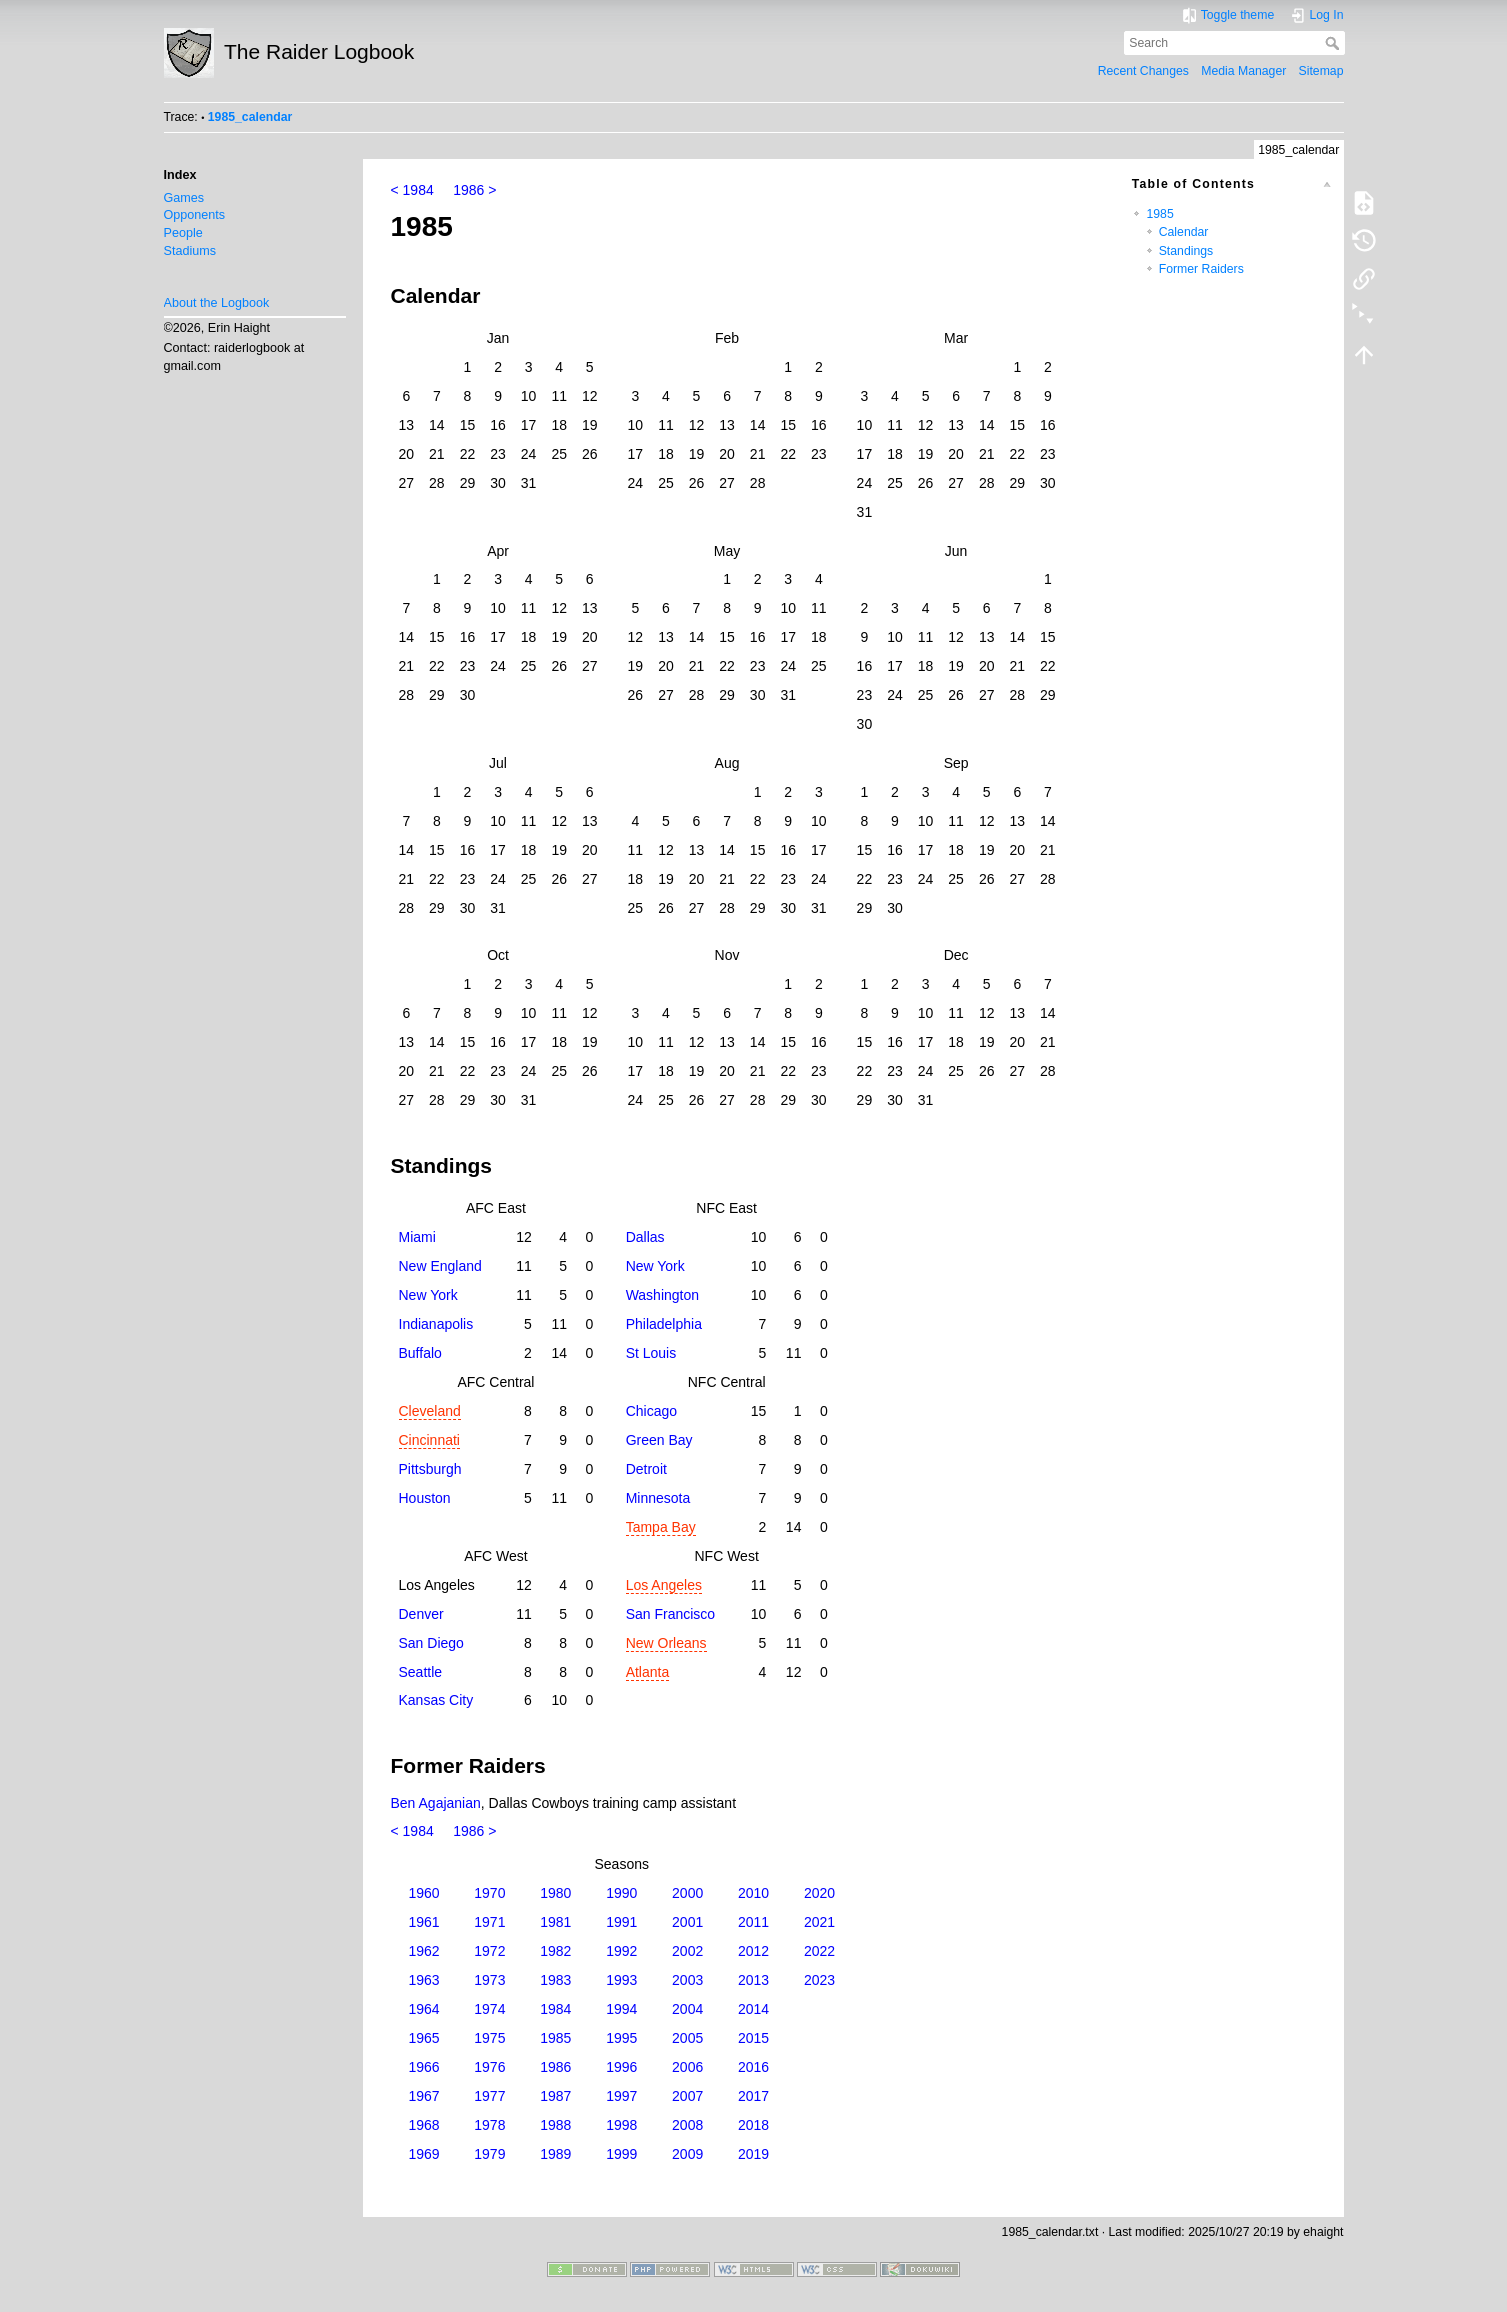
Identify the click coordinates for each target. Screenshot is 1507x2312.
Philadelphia (664, 1324)
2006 (687, 2067)
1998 (621, 2125)
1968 (423, 2125)
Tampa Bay (661, 1527)
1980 (555, 1893)
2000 (687, 1893)
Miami (417, 1237)
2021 (819, 1922)
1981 (555, 1922)
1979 (489, 2154)
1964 (423, 2009)
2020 (819, 1893)
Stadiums (190, 251)
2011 (753, 1922)
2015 (753, 2038)
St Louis (651, 1353)
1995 (621, 2038)
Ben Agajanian (436, 1803)
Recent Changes (1143, 71)
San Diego (431, 1643)
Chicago (651, 1411)
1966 (423, 2067)
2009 (687, 2154)
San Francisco (670, 1614)
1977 (489, 2096)
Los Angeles (664, 1585)
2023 (819, 1980)
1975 (489, 2038)
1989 (555, 2154)
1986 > (474, 190)
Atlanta (648, 1672)
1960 (423, 1893)
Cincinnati (429, 1440)
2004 (687, 2009)
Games (184, 198)
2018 (753, 2125)
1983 (555, 1980)
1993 (621, 1980)
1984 (555, 2009)
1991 (621, 1922)
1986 (555, 2067)
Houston (425, 1498)
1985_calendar (250, 117)
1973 (489, 1980)
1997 (621, 2096)
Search (1334, 43)
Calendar (1184, 232)
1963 (423, 1980)
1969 (423, 2154)
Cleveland (430, 1411)
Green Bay (659, 1440)
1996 (621, 2067)
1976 (489, 2067)
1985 (1159, 214)
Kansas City (436, 1700)
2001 (687, 1922)
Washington (662, 1295)
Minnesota (658, 1498)
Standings (1186, 251)
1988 (555, 2125)
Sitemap (1321, 71)
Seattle (421, 1672)
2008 (687, 2125)
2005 (687, 2038)
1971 (489, 1922)
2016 (753, 2067)
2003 (687, 1980)
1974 (489, 2009)
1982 (555, 1951)
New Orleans (666, 1643)
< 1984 (412, 190)
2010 (753, 1893)
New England (440, 1266)
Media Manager (1243, 71)
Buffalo (420, 1353)
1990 (621, 1893)
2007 (687, 2096)
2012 (753, 1951)
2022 (819, 1951)
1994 (621, 2009)
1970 (489, 1893)
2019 (753, 2154)
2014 (753, 2009)
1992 (621, 1951)
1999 (621, 2154)
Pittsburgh (430, 1469)
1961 (423, 1922)
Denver (421, 1614)
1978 (489, 2125)
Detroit (646, 1469)
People (183, 233)
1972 (489, 1951)
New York (655, 1266)
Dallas (645, 1237)
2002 (687, 1951)
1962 (423, 1951)
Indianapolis (436, 1324)
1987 (555, 2096)
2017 (753, 2096)
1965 (423, 2038)
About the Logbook (217, 303)
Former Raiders (1201, 269)
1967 (423, 2096)
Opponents (195, 215)
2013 (753, 1980)
